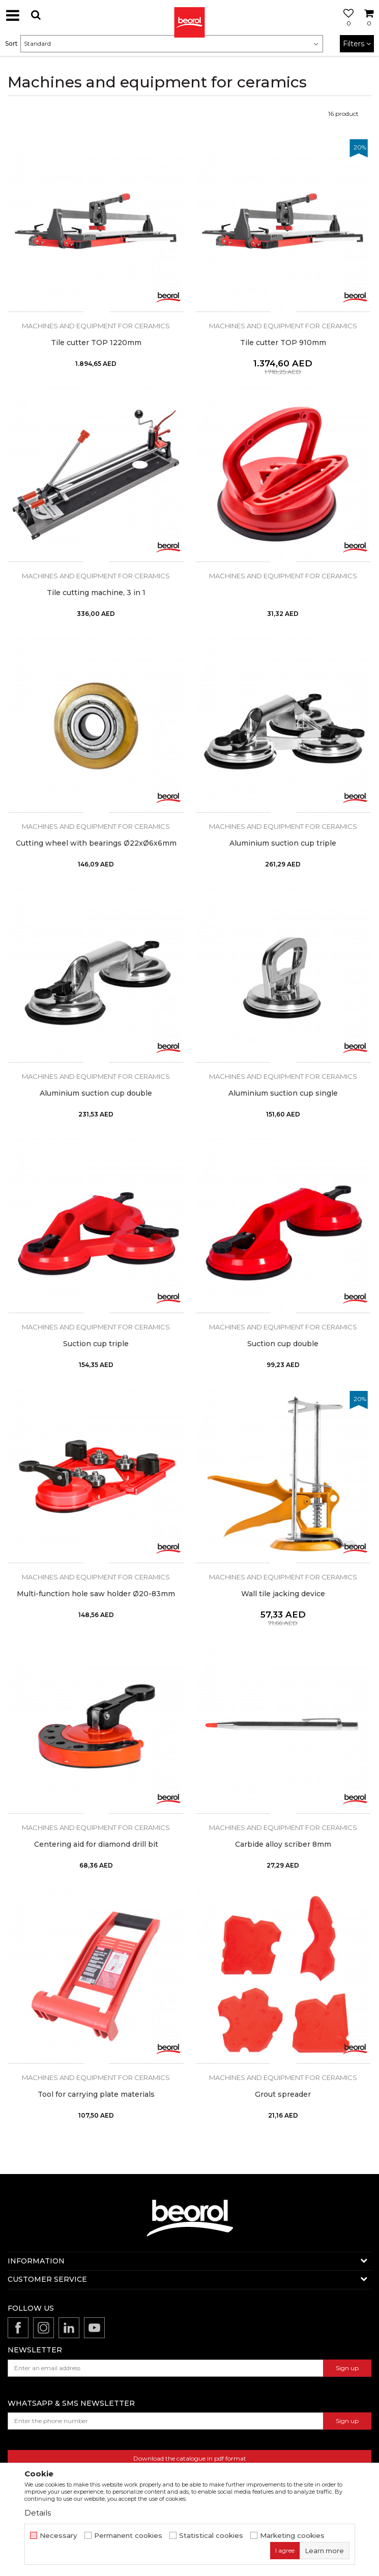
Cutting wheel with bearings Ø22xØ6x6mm (96, 843)
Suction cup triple (96, 1344)
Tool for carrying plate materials (96, 2094)
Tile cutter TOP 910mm (283, 343)
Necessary (58, 2535)
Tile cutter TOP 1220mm (96, 343)
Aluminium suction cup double (96, 1093)
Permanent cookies (128, 2535)
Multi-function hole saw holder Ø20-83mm (96, 1594)
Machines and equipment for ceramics (96, 326)
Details (37, 2513)
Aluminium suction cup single (283, 1093)
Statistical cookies (211, 2535)
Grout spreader (283, 2094)
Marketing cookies (292, 2535)
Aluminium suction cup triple (282, 843)
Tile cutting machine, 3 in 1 (96, 593)
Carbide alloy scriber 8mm (283, 1844)
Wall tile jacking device (283, 1594)
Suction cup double (282, 1344)
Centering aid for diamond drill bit (96, 1844)
